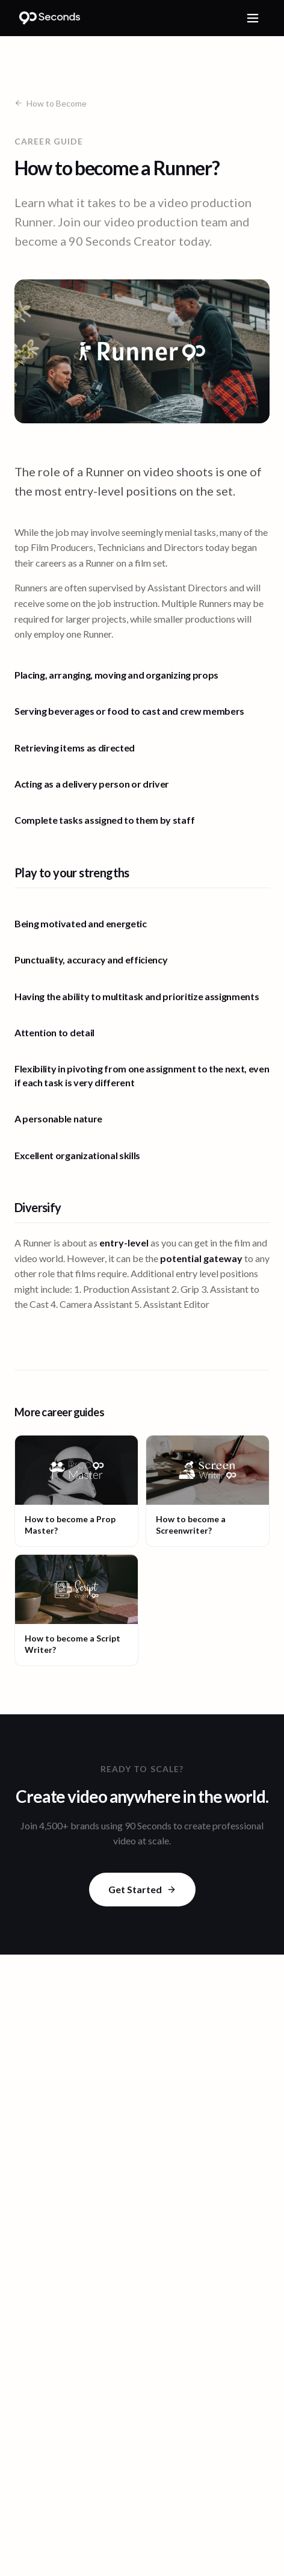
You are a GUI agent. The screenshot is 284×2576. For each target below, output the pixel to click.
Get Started (142, 1889)
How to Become (50, 103)
